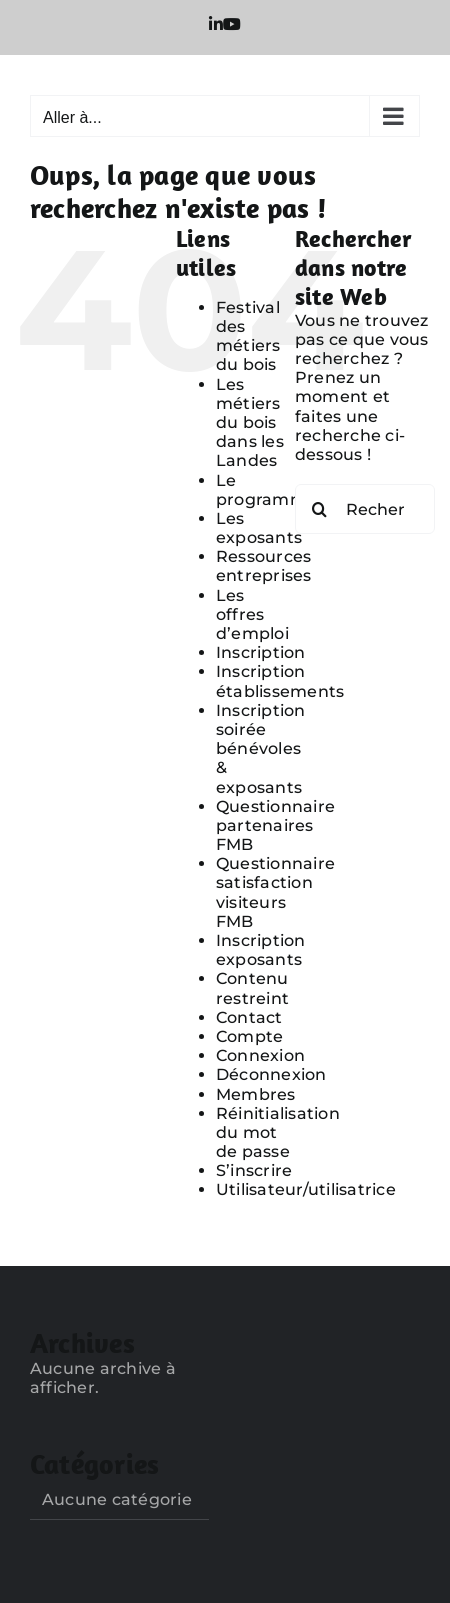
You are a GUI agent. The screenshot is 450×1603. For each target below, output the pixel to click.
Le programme (266, 490)
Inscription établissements (280, 681)
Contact (249, 1017)
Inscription (261, 652)
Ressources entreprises (264, 566)
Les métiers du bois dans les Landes (250, 423)
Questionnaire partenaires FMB (275, 825)
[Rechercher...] (365, 509)
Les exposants (259, 528)
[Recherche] (320, 509)
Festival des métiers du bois (248, 336)
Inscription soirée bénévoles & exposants (261, 749)
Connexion (260, 1055)
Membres (256, 1094)
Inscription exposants (261, 950)
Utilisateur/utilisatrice (306, 1189)
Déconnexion (271, 1074)
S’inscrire (254, 1170)
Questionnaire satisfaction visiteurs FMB (275, 892)
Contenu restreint (252, 988)
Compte (249, 1036)
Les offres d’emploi (252, 614)
